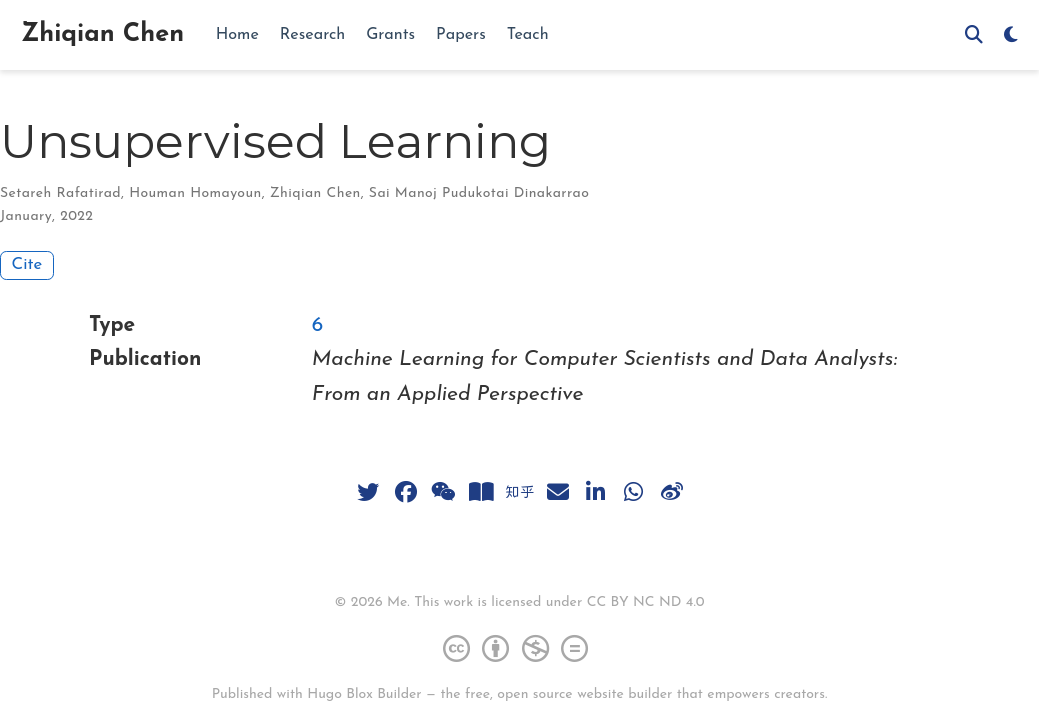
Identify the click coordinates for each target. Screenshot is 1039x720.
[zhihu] (520, 492)
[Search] (974, 35)
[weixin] (444, 492)
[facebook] (406, 492)
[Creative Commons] (519, 648)
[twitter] (368, 492)
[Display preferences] (1011, 35)
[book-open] (482, 492)
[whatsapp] (634, 492)
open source (534, 694)
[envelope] (558, 492)
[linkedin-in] (596, 492)
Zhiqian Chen (102, 34)
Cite (27, 264)
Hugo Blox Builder (364, 694)
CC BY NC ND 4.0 (646, 602)
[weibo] (672, 492)
